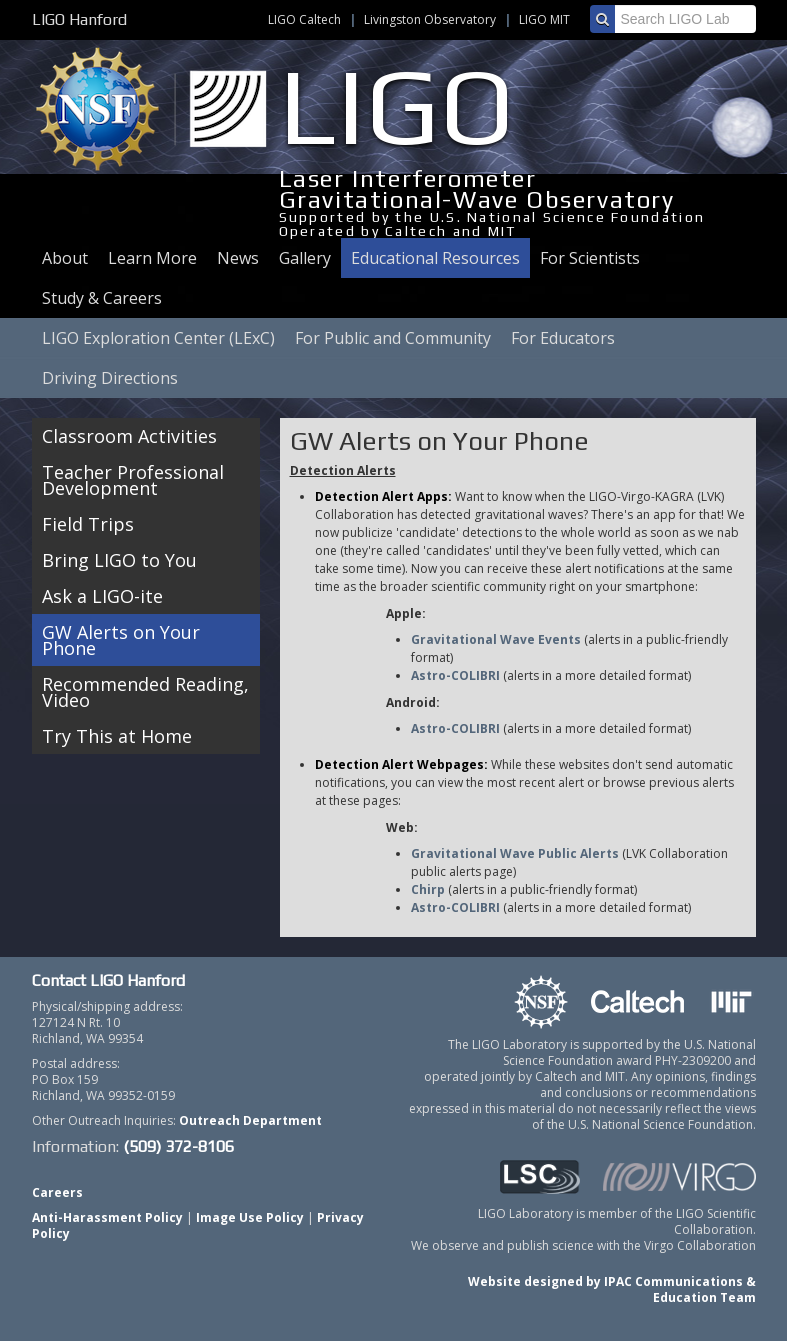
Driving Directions (110, 378)
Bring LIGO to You (119, 560)
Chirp (428, 889)
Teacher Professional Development (133, 480)
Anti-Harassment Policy (107, 1217)
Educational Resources (435, 258)
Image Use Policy (250, 1217)
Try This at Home (117, 736)
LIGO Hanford (79, 19)
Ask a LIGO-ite (102, 596)
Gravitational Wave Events (496, 639)
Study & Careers (102, 298)
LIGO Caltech (304, 19)
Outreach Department (250, 1120)
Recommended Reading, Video (145, 692)
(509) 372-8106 (178, 1146)
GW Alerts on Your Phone (121, 640)
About (65, 258)
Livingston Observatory (430, 19)
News (238, 258)
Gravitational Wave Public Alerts (515, 853)
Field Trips (88, 524)
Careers (57, 1192)
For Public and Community (393, 338)
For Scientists (590, 258)
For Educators (563, 338)
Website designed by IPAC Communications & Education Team (612, 1289)
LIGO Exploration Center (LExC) (158, 338)
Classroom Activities (129, 436)
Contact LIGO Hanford (108, 980)
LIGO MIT (544, 19)
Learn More (152, 258)
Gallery (305, 258)
